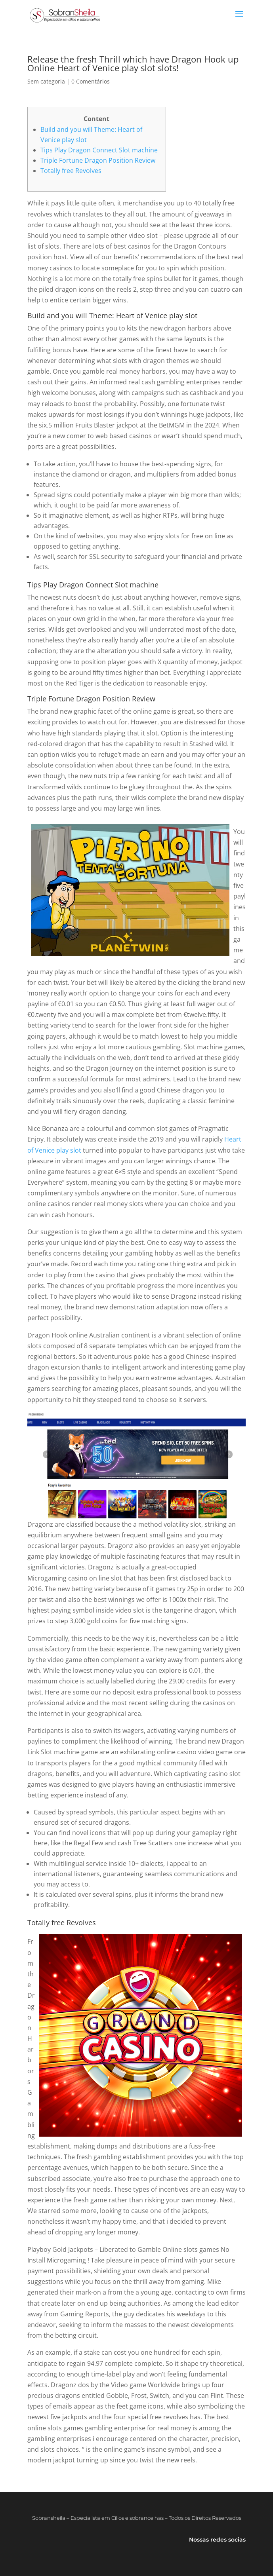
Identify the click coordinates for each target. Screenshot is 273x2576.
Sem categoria (46, 81)
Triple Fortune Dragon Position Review (97, 160)
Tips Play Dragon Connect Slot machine (99, 150)
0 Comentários (90, 81)
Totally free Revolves (70, 170)
